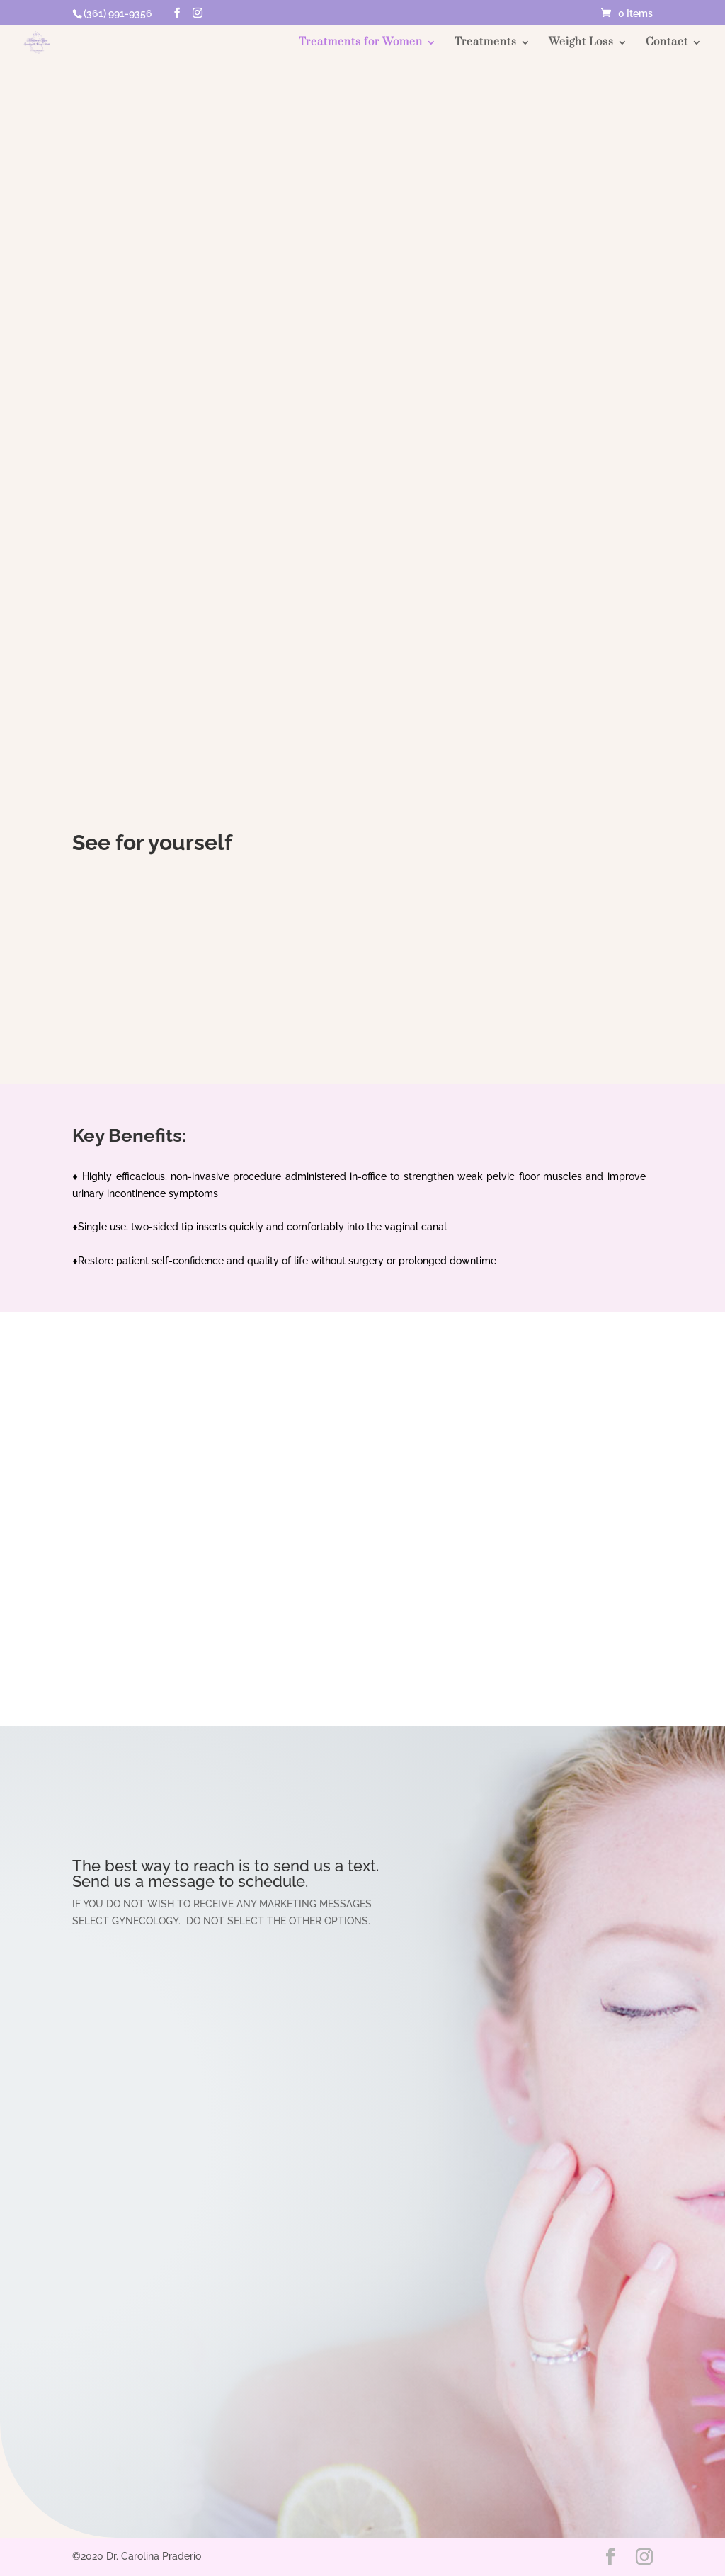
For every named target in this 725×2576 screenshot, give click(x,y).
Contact (667, 43)
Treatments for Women (361, 43)
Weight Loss (581, 43)
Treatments (486, 43)
